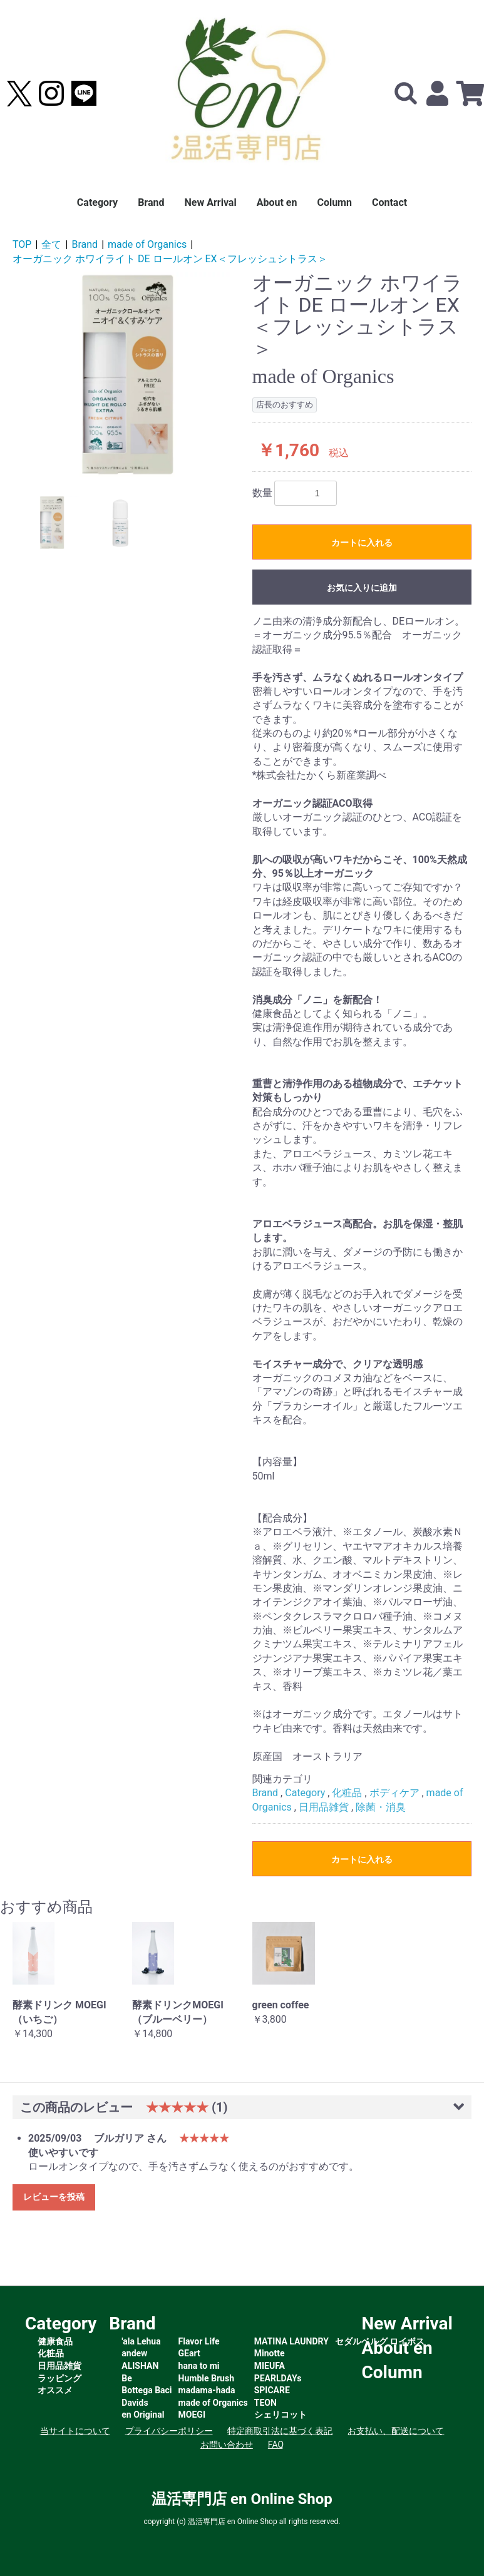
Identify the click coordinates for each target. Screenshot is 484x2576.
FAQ (276, 2445)
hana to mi (199, 2366)
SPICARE (272, 2390)
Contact (389, 202)
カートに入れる (362, 543)
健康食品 (55, 2341)
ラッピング (59, 2378)
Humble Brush (206, 2378)
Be (126, 2378)
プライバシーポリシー (169, 2431)
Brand (151, 202)
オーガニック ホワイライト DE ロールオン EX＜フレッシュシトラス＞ (170, 259)
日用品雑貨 (324, 1807)
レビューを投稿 (54, 2197)
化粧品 (347, 1793)
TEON (265, 2403)
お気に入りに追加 (362, 588)
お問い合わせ (226, 2445)
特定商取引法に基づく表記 (279, 2431)
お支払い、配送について (396, 2431)
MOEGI (191, 2415)
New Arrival (211, 202)
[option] (127, 374)
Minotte (269, 2353)
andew (134, 2353)
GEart (189, 2353)
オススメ (55, 2390)
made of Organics (147, 244)
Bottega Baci (146, 2390)
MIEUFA (269, 2366)
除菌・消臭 (381, 1807)
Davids (134, 2403)
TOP (22, 244)
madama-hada (206, 2390)
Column (334, 202)
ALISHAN (139, 2366)
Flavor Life (199, 2341)
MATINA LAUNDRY (291, 2341)
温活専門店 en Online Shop (242, 2499)
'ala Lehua (140, 2341)
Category (97, 202)
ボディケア (394, 1793)
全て (51, 244)
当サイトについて (75, 2431)
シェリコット (280, 2415)
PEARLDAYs (278, 2378)
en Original (142, 2415)
